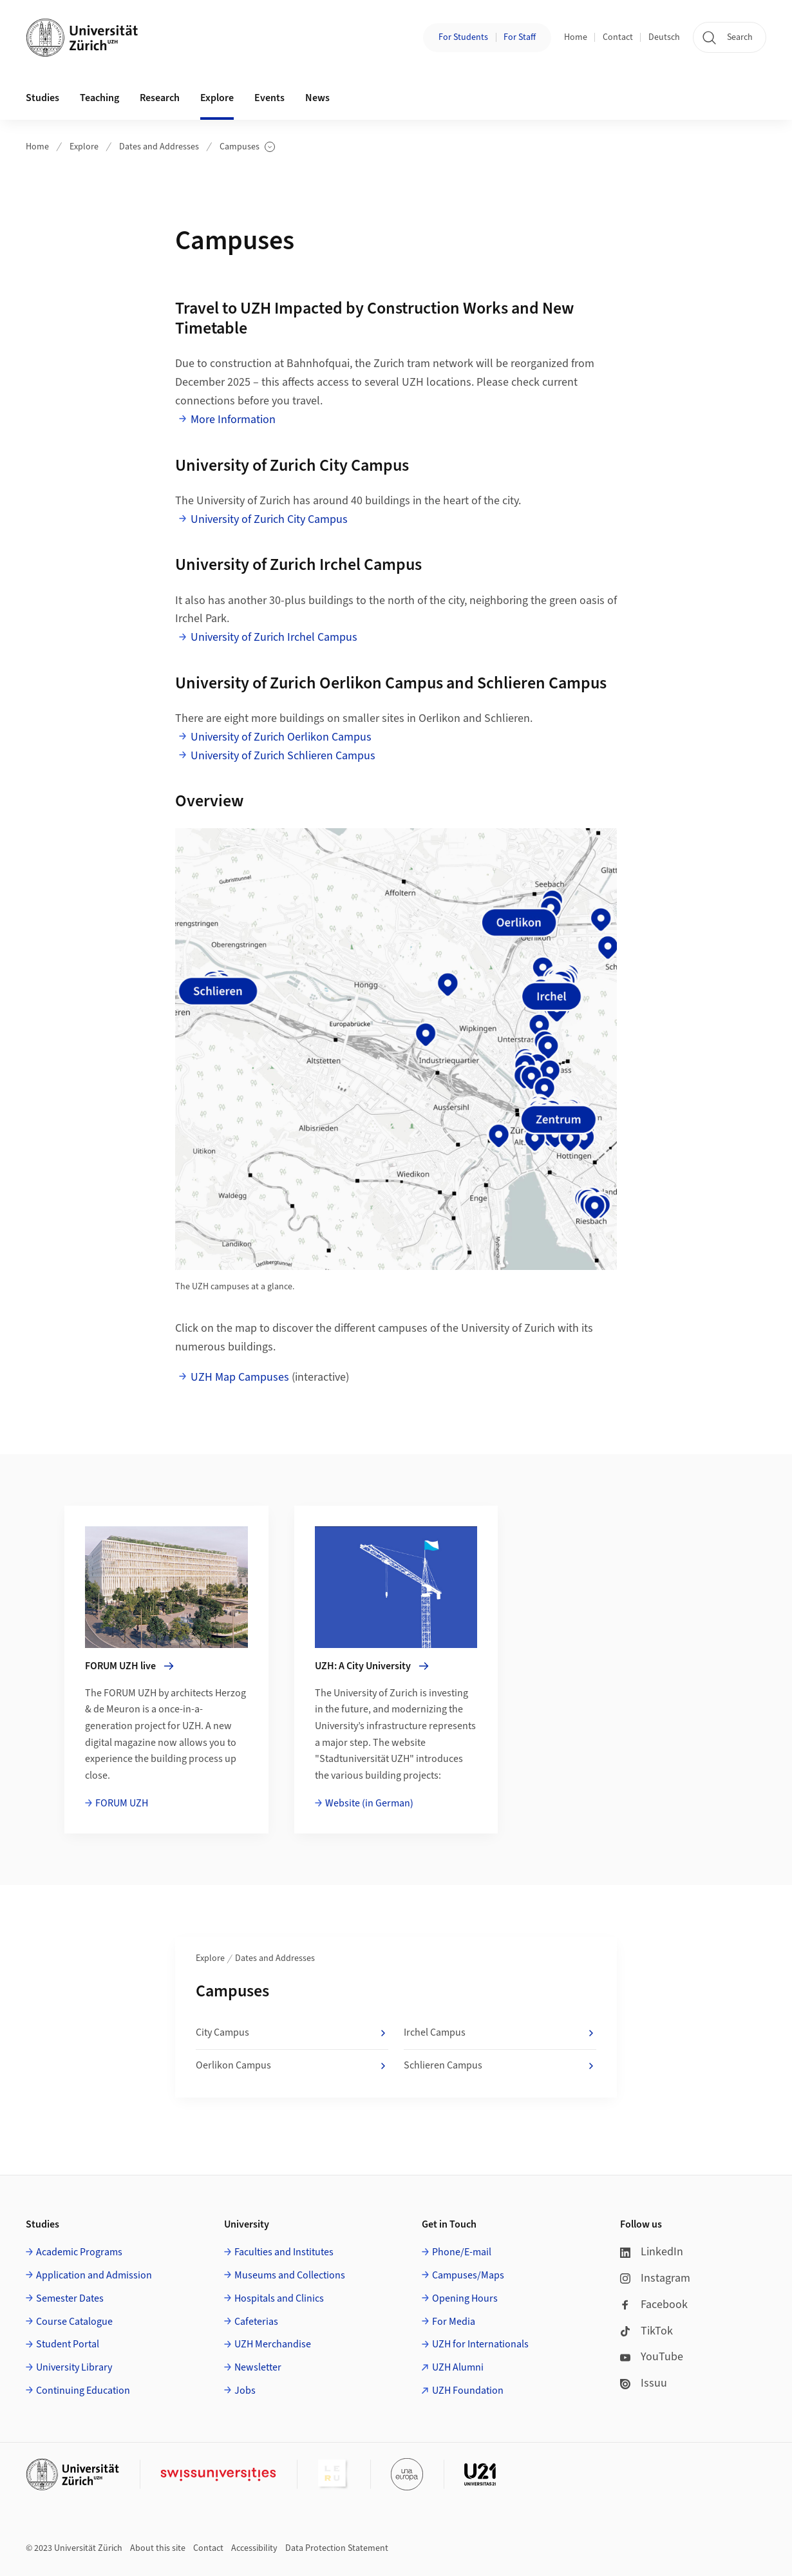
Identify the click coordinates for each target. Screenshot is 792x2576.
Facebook (654, 2305)
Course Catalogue (74, 2322)
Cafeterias (256, 2322)
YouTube (651, 2357)
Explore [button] (217, 98)
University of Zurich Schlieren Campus (283, 756)
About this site (157, 2548)
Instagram (655, 2278)
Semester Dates (70, 2298)
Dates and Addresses (159, 146)
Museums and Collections (289, 2275)
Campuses (247, 147)
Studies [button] (42, 98)
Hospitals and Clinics (279, 2298)
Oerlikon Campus (292, 2066)
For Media (453, 2322)
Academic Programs (79, 2252)
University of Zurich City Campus (269, 519)
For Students (463, 37)
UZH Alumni (458, 2367)
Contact (618, 37)
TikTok (646, 2331)
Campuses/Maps (468, 2275)
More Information (233, 420)
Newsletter (257, 2367)
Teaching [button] (99, 98)
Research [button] (160, 98)
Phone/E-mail (461, 2252)
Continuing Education (83, 2390)
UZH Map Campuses (240, 1377)
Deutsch (664, 37)
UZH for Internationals (480, 2344)
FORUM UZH (121, 1803)
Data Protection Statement (336, 2548)
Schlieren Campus (500, 2066)
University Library (74, 2367)
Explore (84, 146)
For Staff (520, 37)
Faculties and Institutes (284, 2252)
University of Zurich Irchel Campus (274, 637)
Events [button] (269, 98)
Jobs (245, 2390)
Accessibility (254, 2548)
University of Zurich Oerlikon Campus (281, 737)
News (317, 98)
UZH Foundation (468, 2390)
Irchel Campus (500, 2033)
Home (575, 37)
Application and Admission (94, 2275)
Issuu (643, 2383)
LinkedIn (651, 2252)
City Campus (292, 2033)
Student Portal (67, 2344)
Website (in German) (369, 1803)
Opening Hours (465, 2298)
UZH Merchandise (272, 2344)
